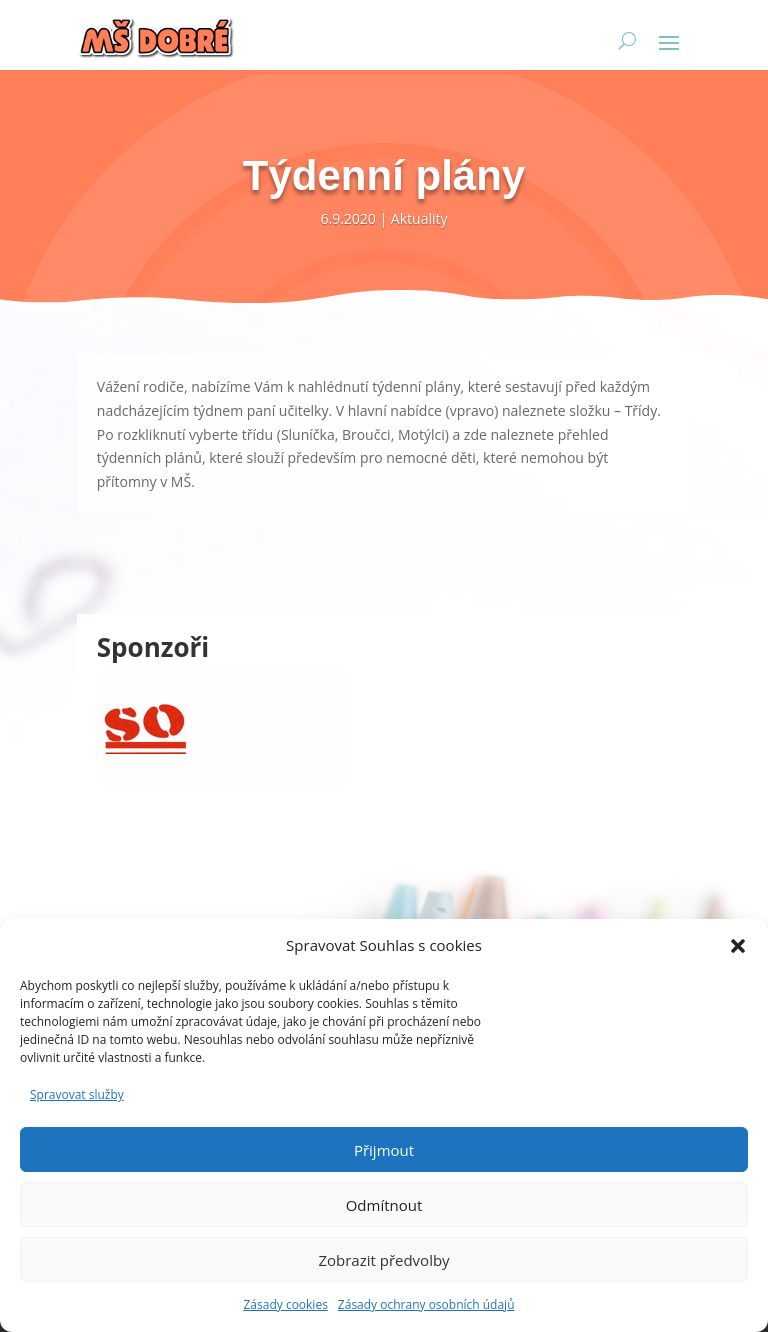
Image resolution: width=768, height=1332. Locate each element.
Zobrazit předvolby (383, 1260)
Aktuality (419, 218)
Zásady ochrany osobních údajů (426, 1304)
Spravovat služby (77, 1094)
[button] (738, 946)
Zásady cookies (285, 1304)
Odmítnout (384, 1205)
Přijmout (384, 1150)
